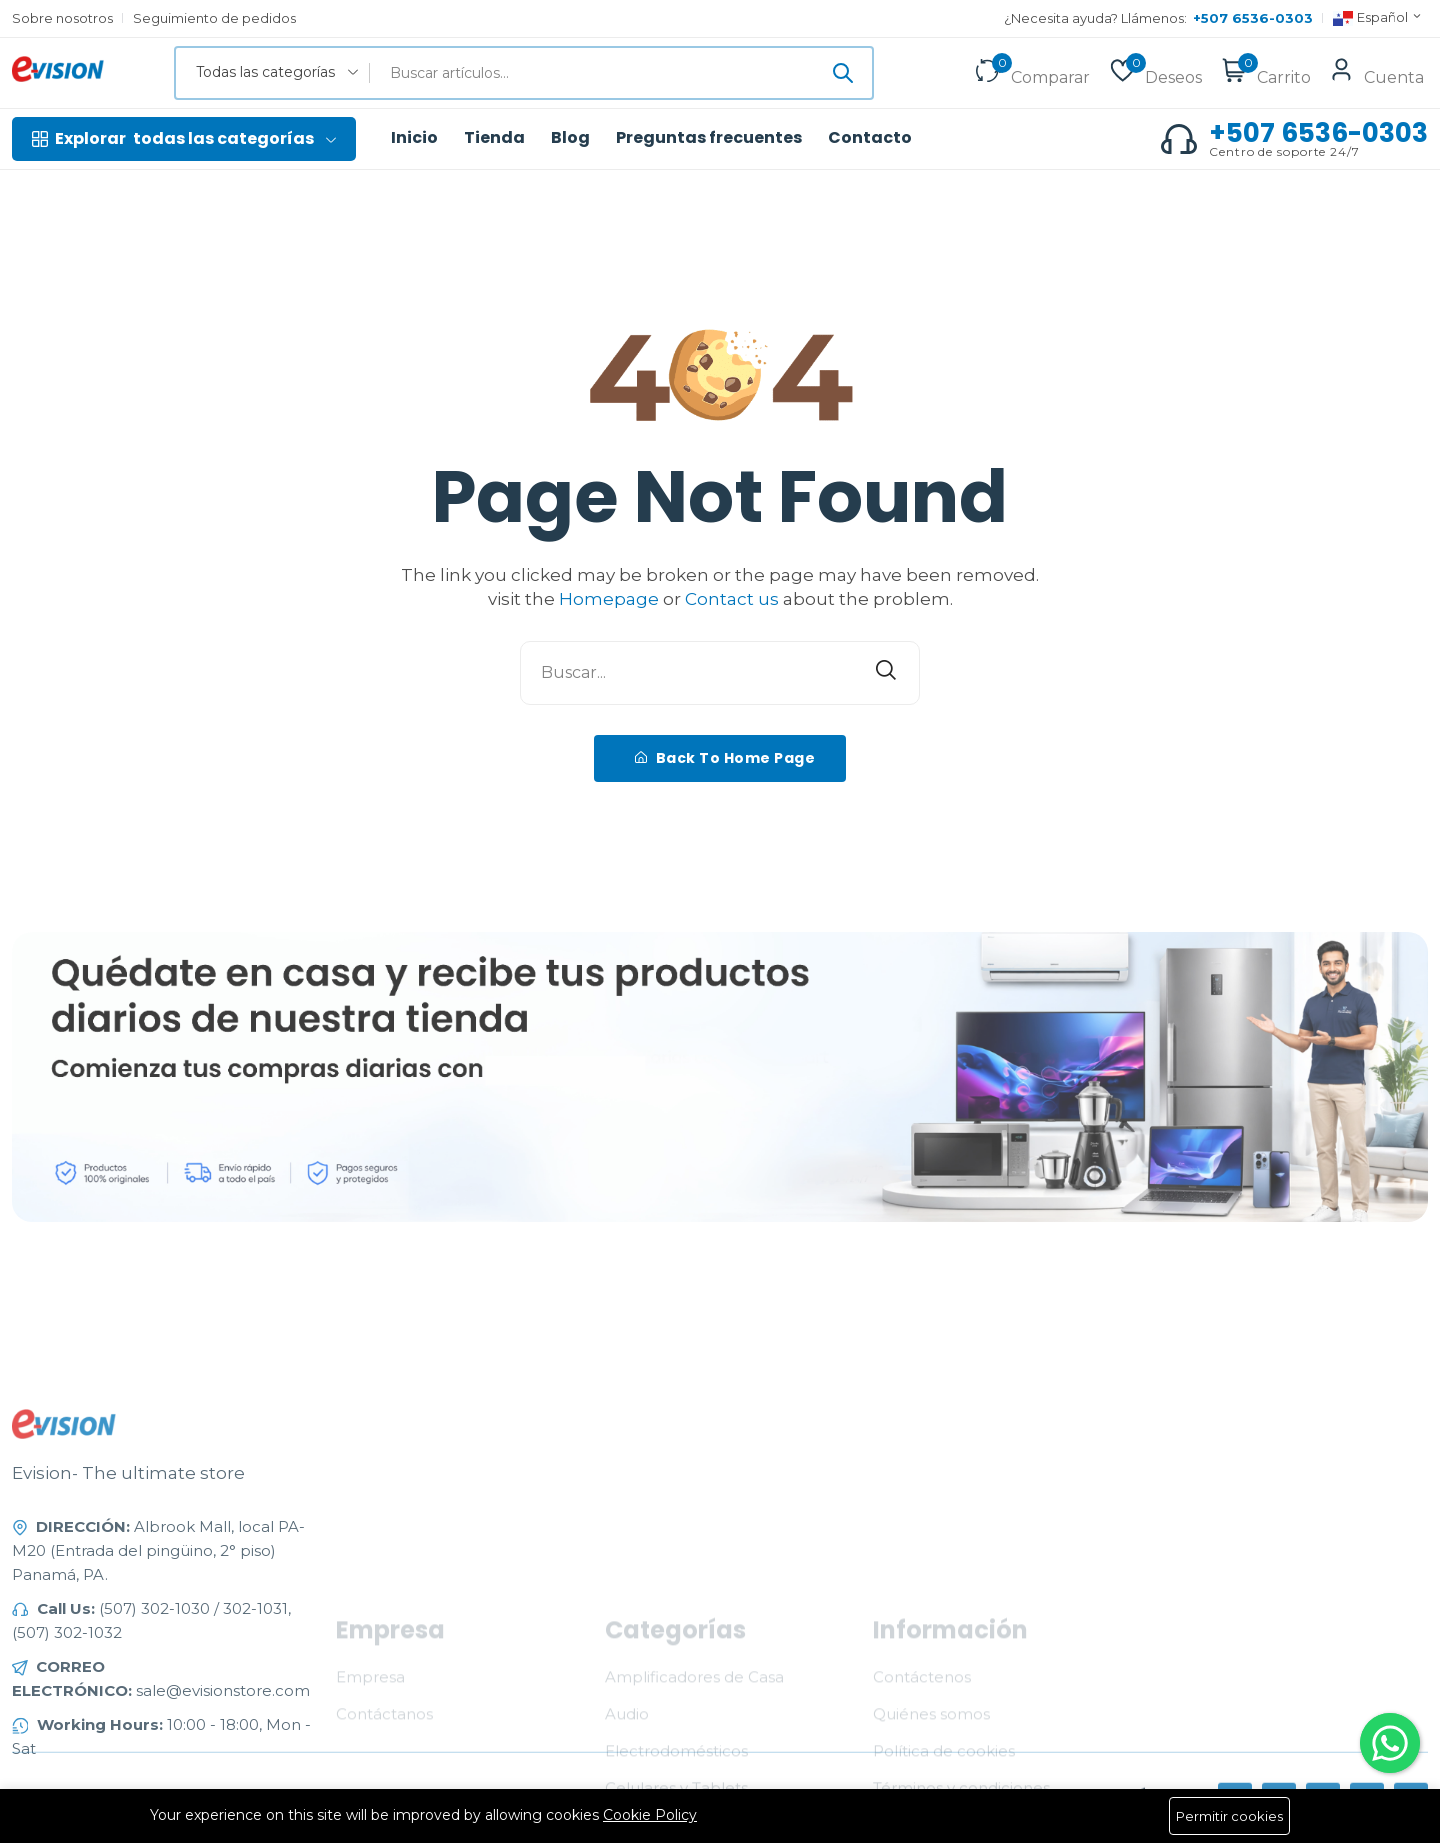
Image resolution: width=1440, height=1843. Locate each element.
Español (1378, 18)
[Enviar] (843, 73)
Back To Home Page (725, 758)
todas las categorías (184, 139)
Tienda (494, 138)
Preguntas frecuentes (709, 138)
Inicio (414, 138)
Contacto (870, 138)
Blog (570, 138)
